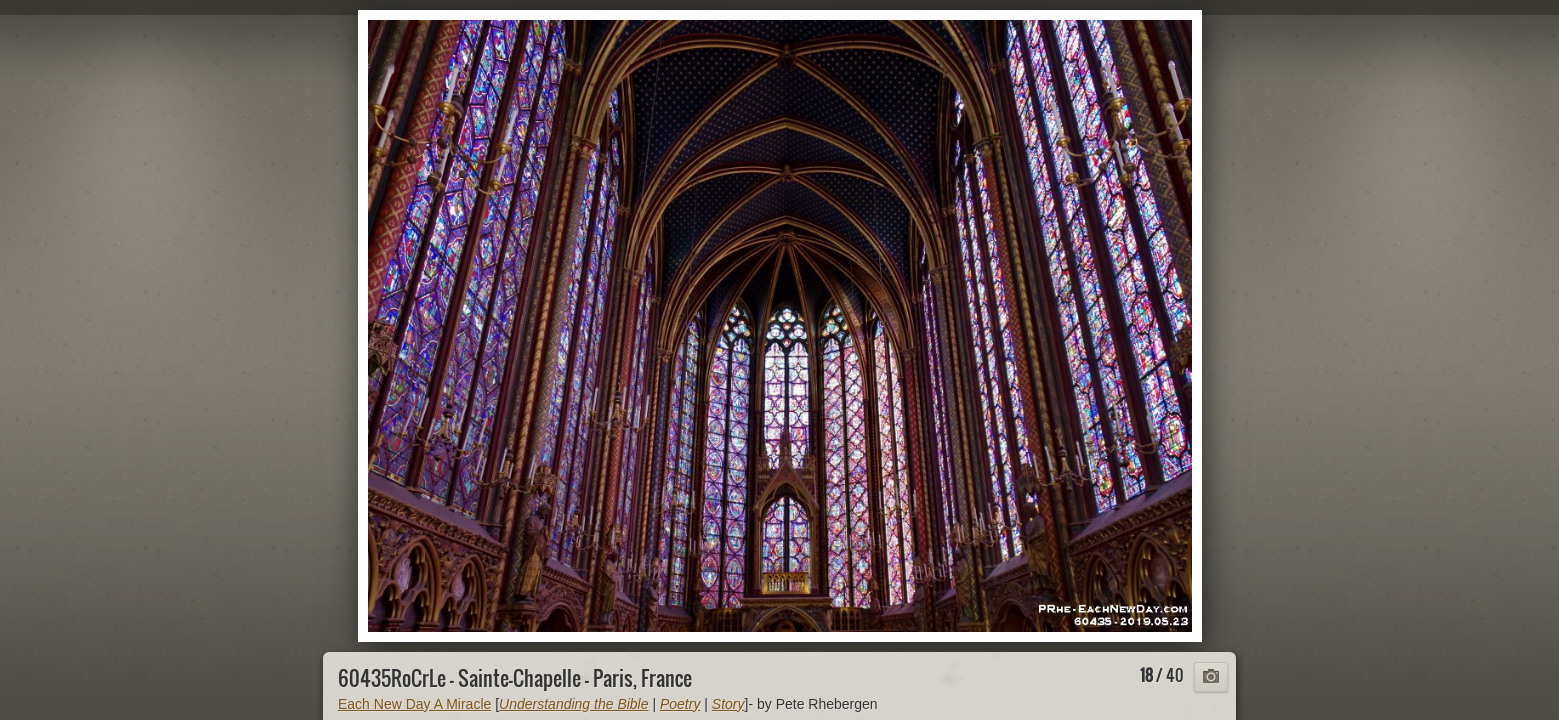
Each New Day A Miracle (414, 704)
